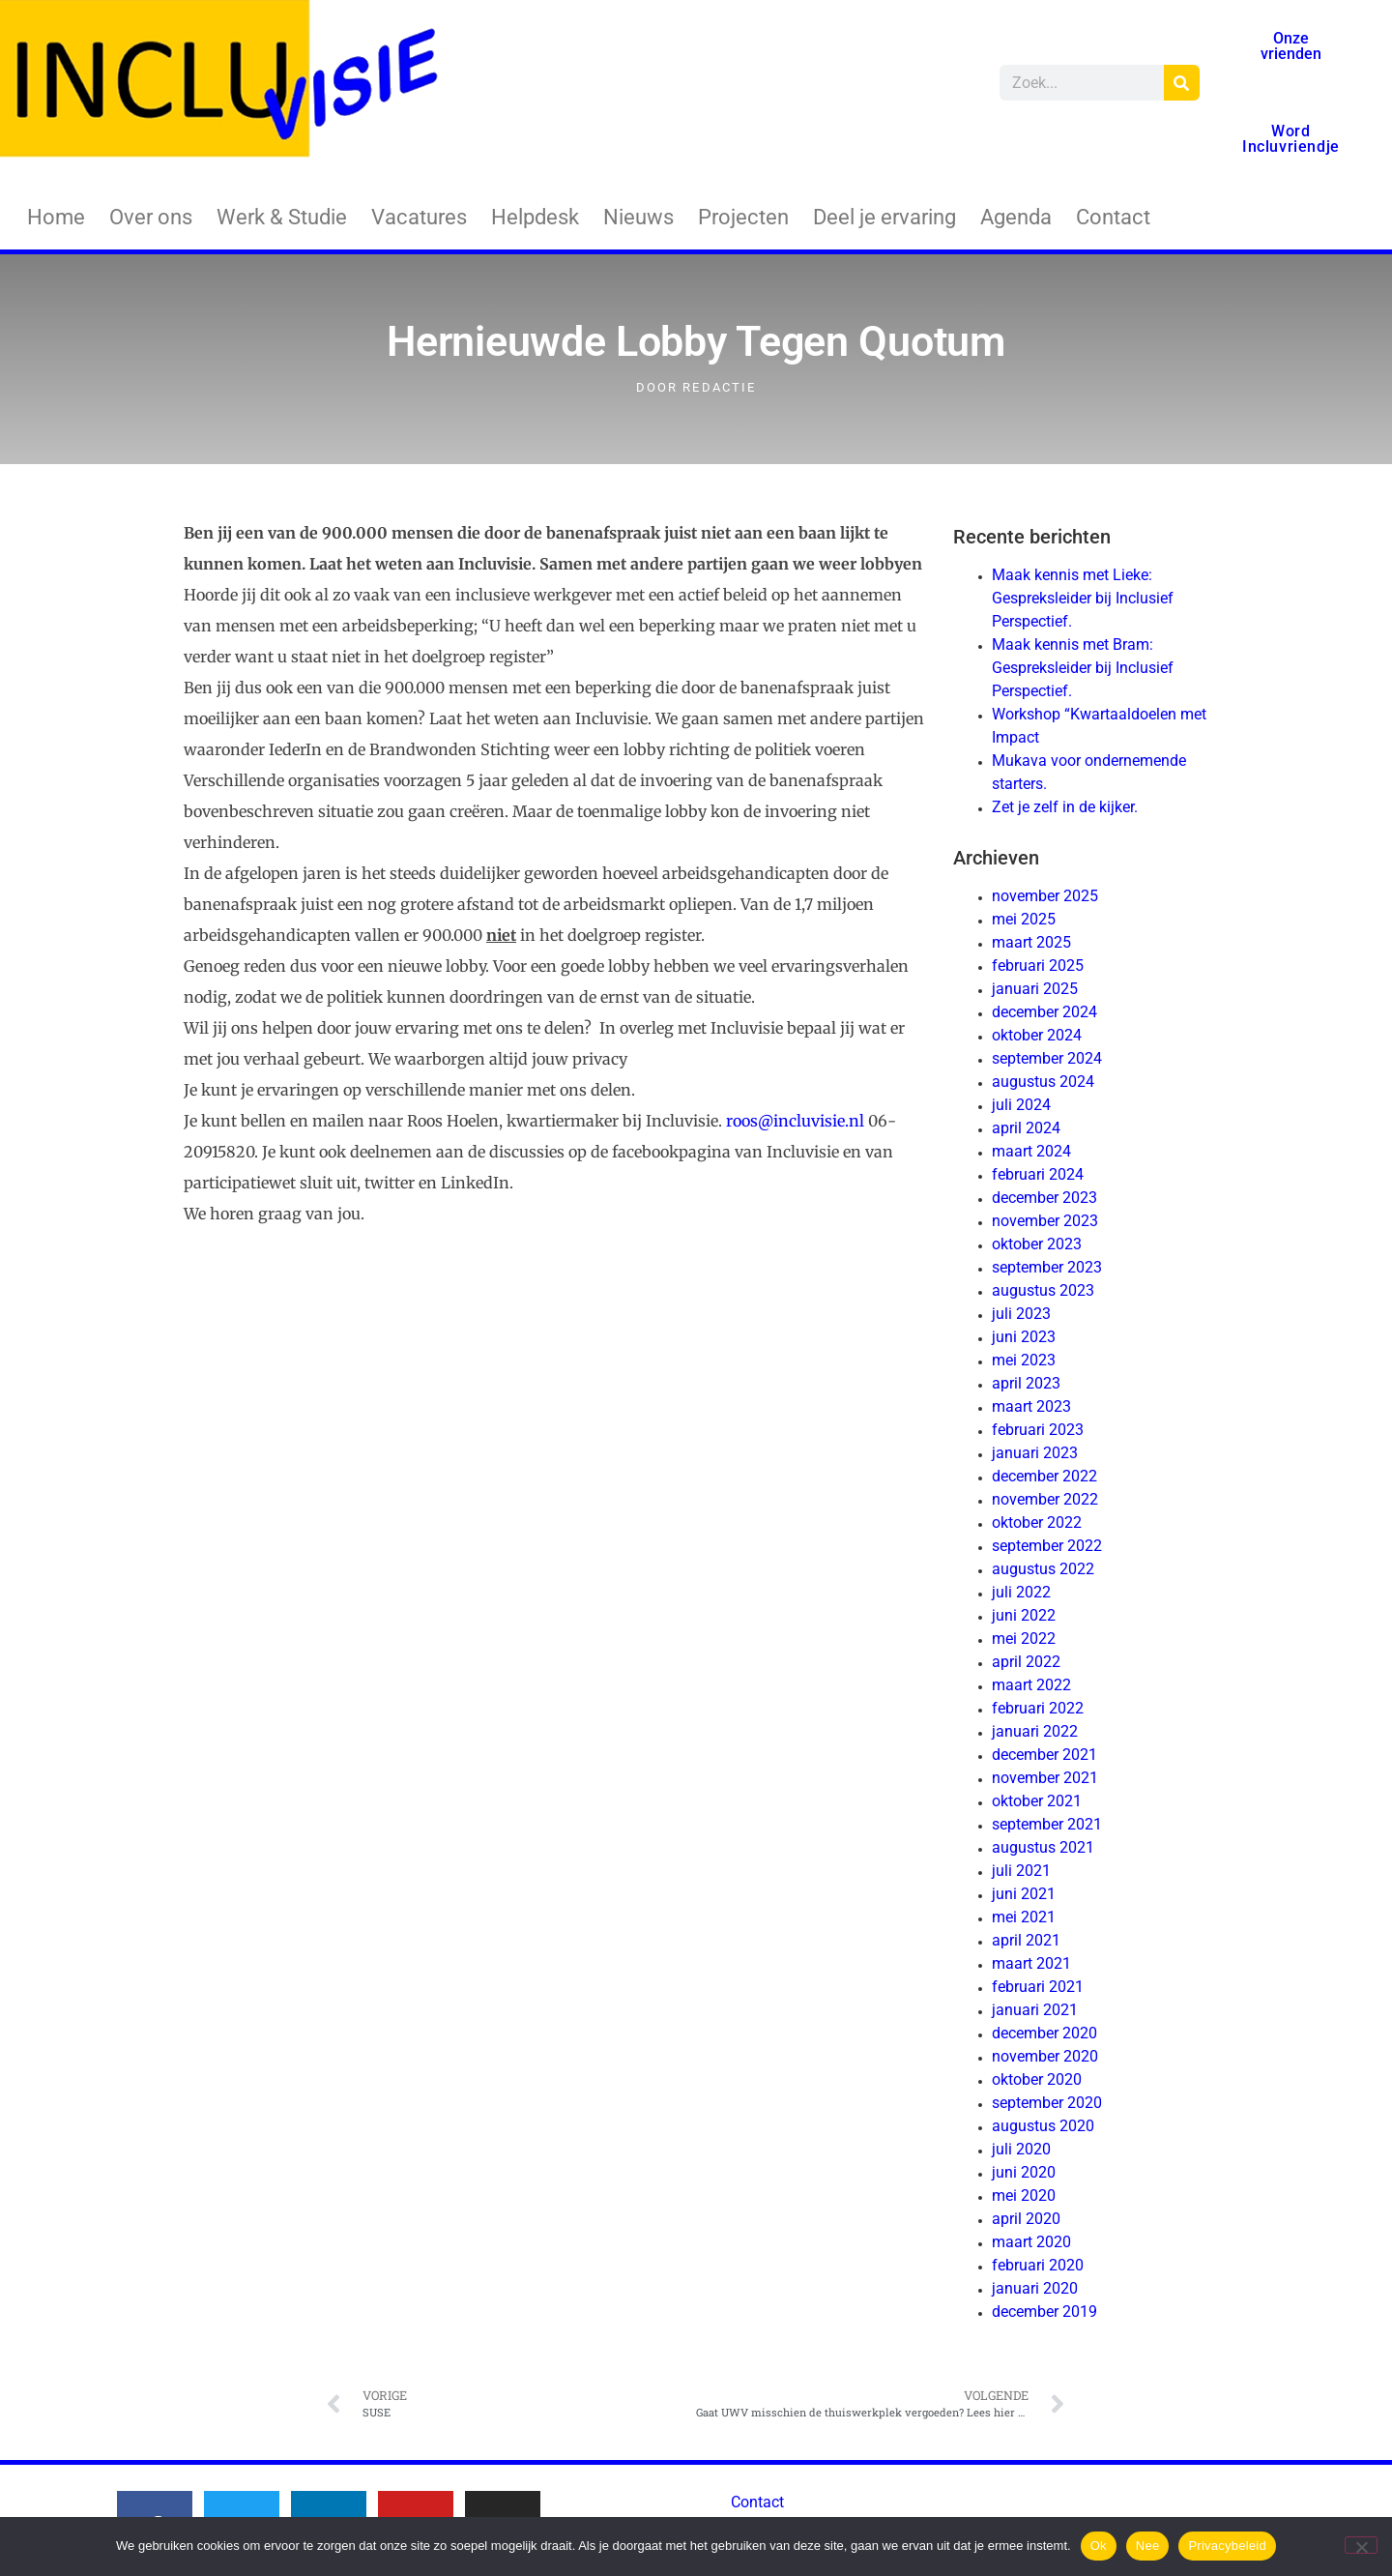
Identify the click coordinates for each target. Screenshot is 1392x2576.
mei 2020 (1024, 2195)
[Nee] (1361, 2545)
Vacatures (419, 217)
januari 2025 (1035, 989)
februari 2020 (1038, 2265)
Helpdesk (535, 217)
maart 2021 (1031, 1963)
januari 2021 (1035, 2010)
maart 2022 (1031, 1685)
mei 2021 (1024, 1917)
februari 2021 (1038, 1986)
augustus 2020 (1043, 2126)
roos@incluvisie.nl (795, 1120)
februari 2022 (1038, 1708)
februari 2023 (1038, 1429)
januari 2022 (1035, 1731)
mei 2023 (1024, 1360)
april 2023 (1026, 1383)
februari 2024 (1038, 1174)
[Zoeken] (1182, 83)
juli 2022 (1021, 1592)
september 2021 (1047, 1824)
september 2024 (1047, 1058)
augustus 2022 (1043, 1569)
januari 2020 (1035, 2288)
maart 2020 (1031, 2242)
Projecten (743, 217)
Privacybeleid (1227, 2545)
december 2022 (1044, 1476)
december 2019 (1044, 2311)
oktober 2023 (1037, 1244)
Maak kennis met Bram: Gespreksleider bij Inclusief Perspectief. (1083, 667)
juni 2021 (1024, 1894)
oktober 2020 (1037, 2079)
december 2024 (1044, 1012)
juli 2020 (1021, 2149)
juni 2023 (1024, 1337)
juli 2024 (1021, 1105)
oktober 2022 (1037, 1522)
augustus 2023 (1043, 1290)
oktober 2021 (1037, 1801)
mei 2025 (1024, 919)
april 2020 (1026, 2219)
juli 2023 (1021, 1313)
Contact (1113, 217)
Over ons (150, 217)
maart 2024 (1031, 1151)
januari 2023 (1035, 1453)
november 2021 (1045, 1778)
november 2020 (1045, 2056)
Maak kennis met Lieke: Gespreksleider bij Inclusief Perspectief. (1083, 598)
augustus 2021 (1043, 1847)
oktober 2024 (1037, 1035)
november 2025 (1045, 896)
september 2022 (1047, 1546)
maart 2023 (1031, 1406)
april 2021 (1026, 1940)
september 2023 (1047, 1267)
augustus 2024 (1043, 1081)
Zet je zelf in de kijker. (1065, 807)
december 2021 (1044, 1754)
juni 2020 (1024, 2172)
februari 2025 (1038, 965)
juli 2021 (1021, 1870)
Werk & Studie (282, 217)
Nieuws (638, 217)
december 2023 (1044, 1197)
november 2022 (1045, 1499)
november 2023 (1045, 1221)
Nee (1148, 2545)
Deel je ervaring (884, 217)
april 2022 (1026, 1662)
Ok (1098, 2545)
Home (56, 217)
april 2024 (1026, 1128)
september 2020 (1047, 2102)
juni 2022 (1024, 1615)
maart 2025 (1031, 942)
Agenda (1016, 217)
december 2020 (1044, 2033)
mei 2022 (1024, 1638)
